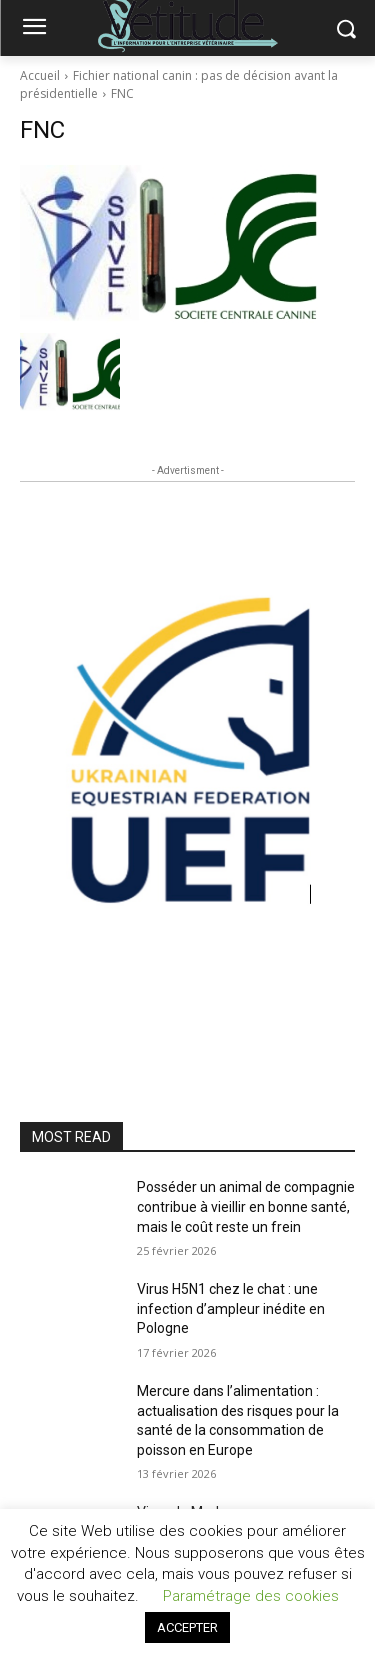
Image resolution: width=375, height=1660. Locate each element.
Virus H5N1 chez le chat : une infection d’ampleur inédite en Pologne (231, 1308)
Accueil (40, 75)
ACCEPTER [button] (187, 1627)
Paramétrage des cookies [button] (251, 1596)
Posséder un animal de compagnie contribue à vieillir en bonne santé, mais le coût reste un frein (246, 1206)
